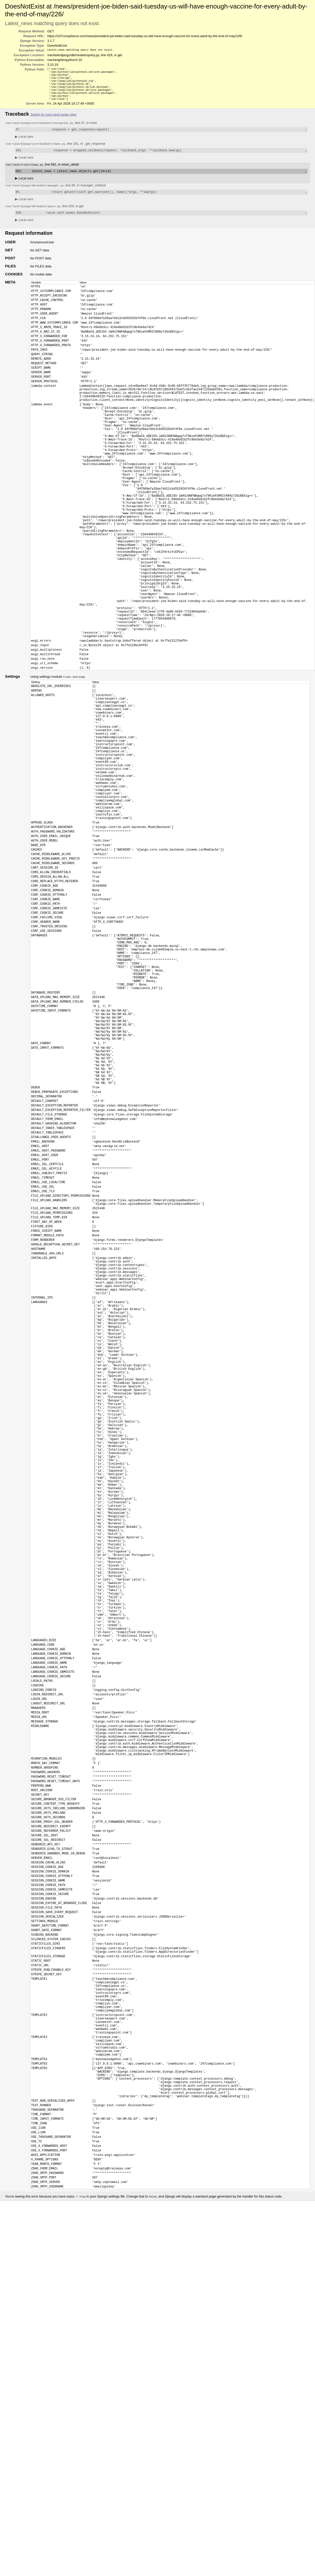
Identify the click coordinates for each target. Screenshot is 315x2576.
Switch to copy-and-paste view (53, 120)
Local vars (24, 143)
